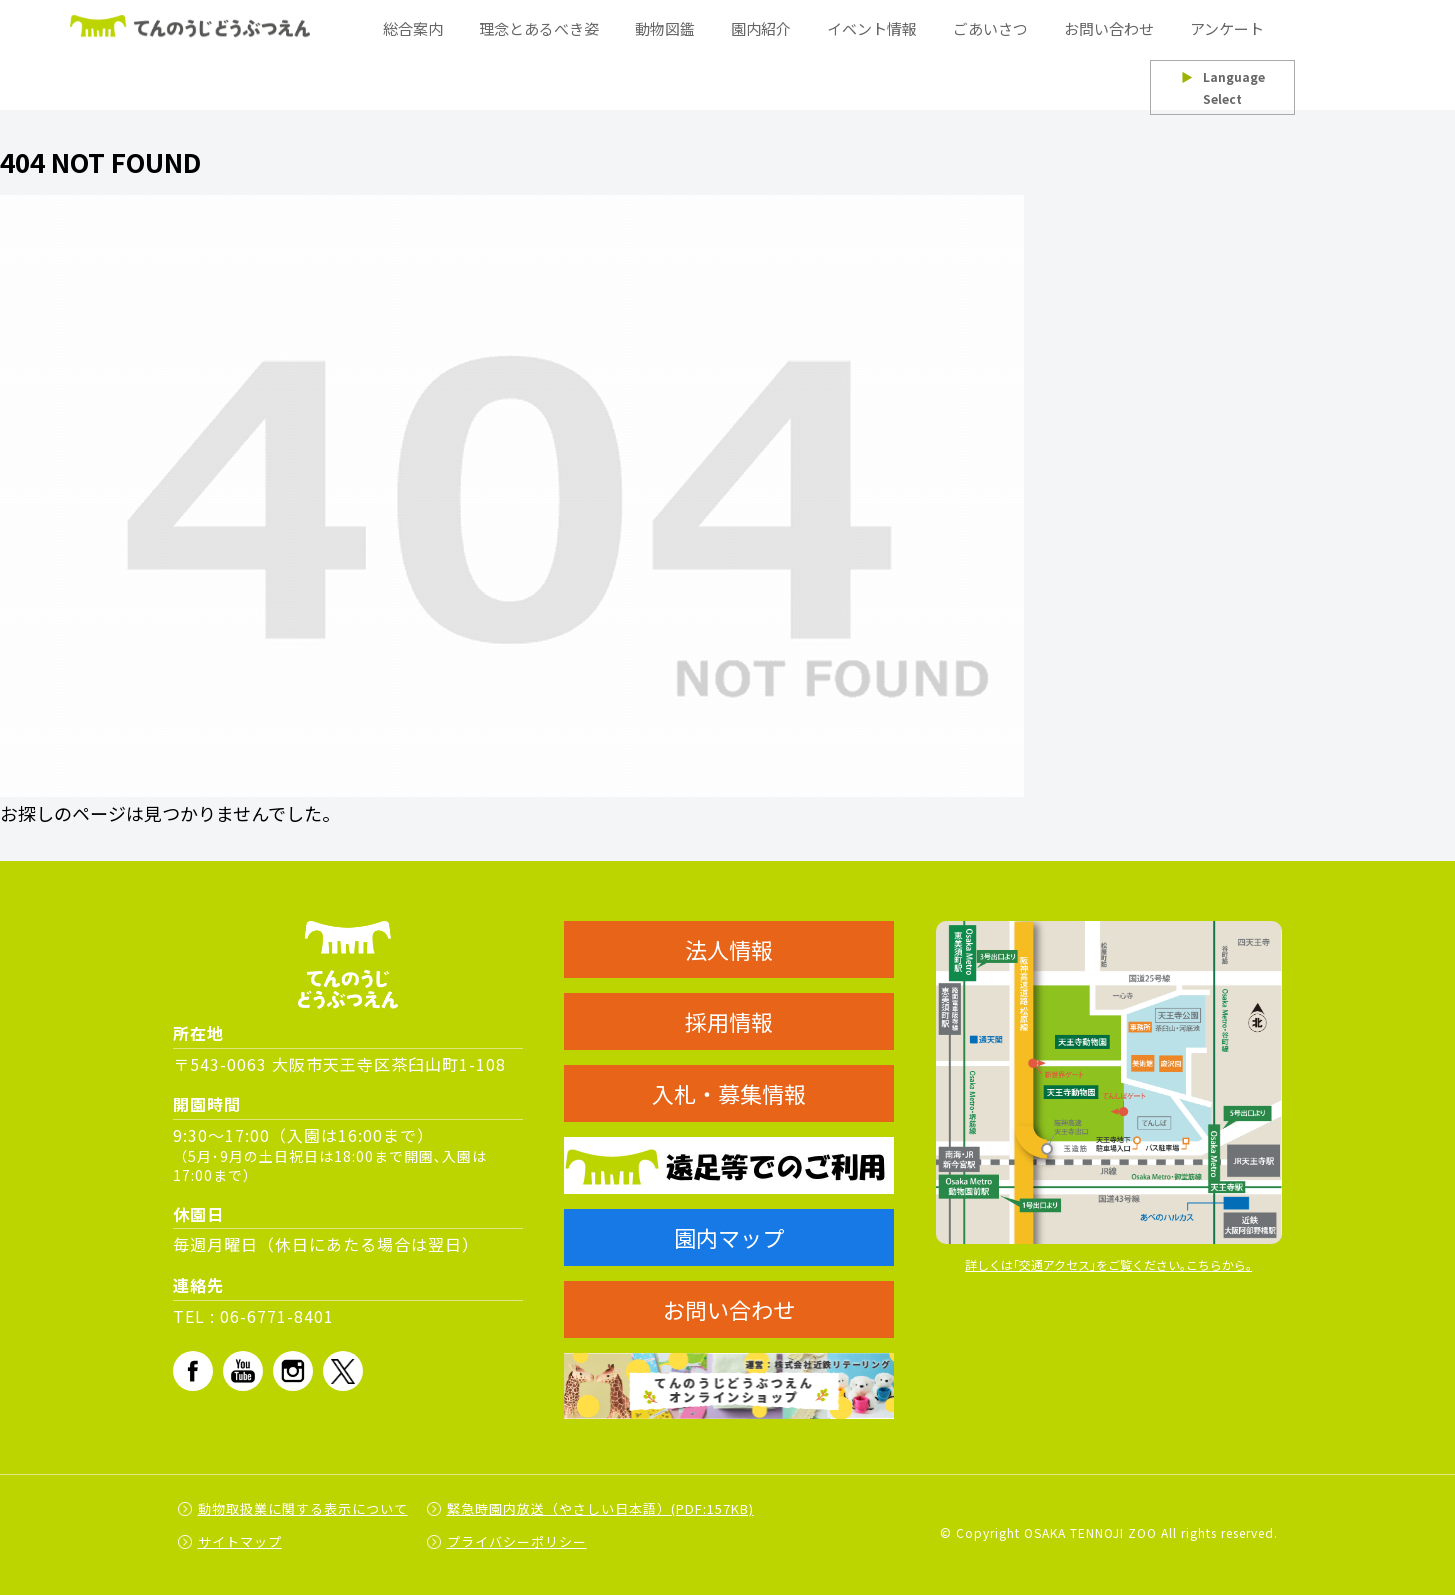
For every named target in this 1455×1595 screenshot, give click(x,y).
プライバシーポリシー (517, 1541)
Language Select (1223, 87)
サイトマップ (240, 1541)
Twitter (343, 1371)
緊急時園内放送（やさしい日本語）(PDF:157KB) (600, 1508)
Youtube (243, 1371)
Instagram (293, 1371)
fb (193, 1371)
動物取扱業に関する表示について (303, 1508)
